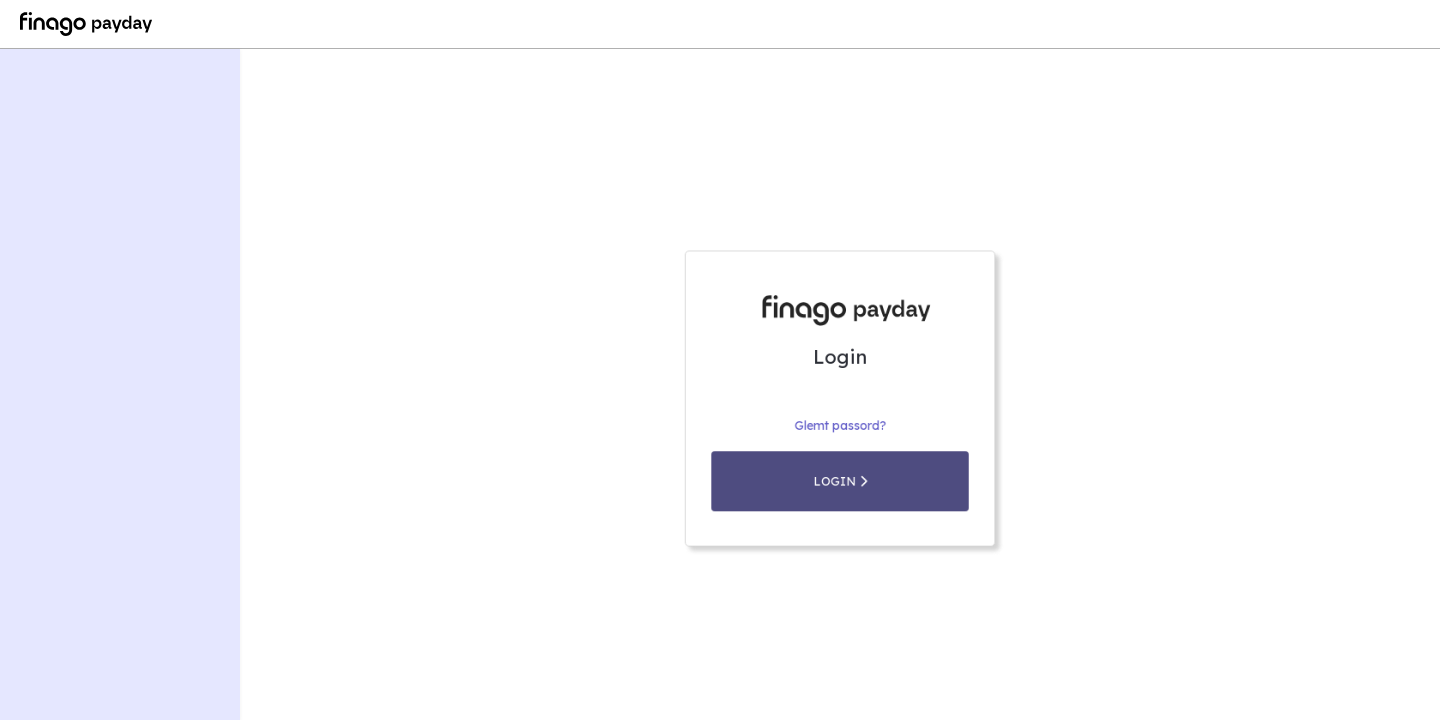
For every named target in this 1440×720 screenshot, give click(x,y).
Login (839, 499)
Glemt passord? (840, 448)
